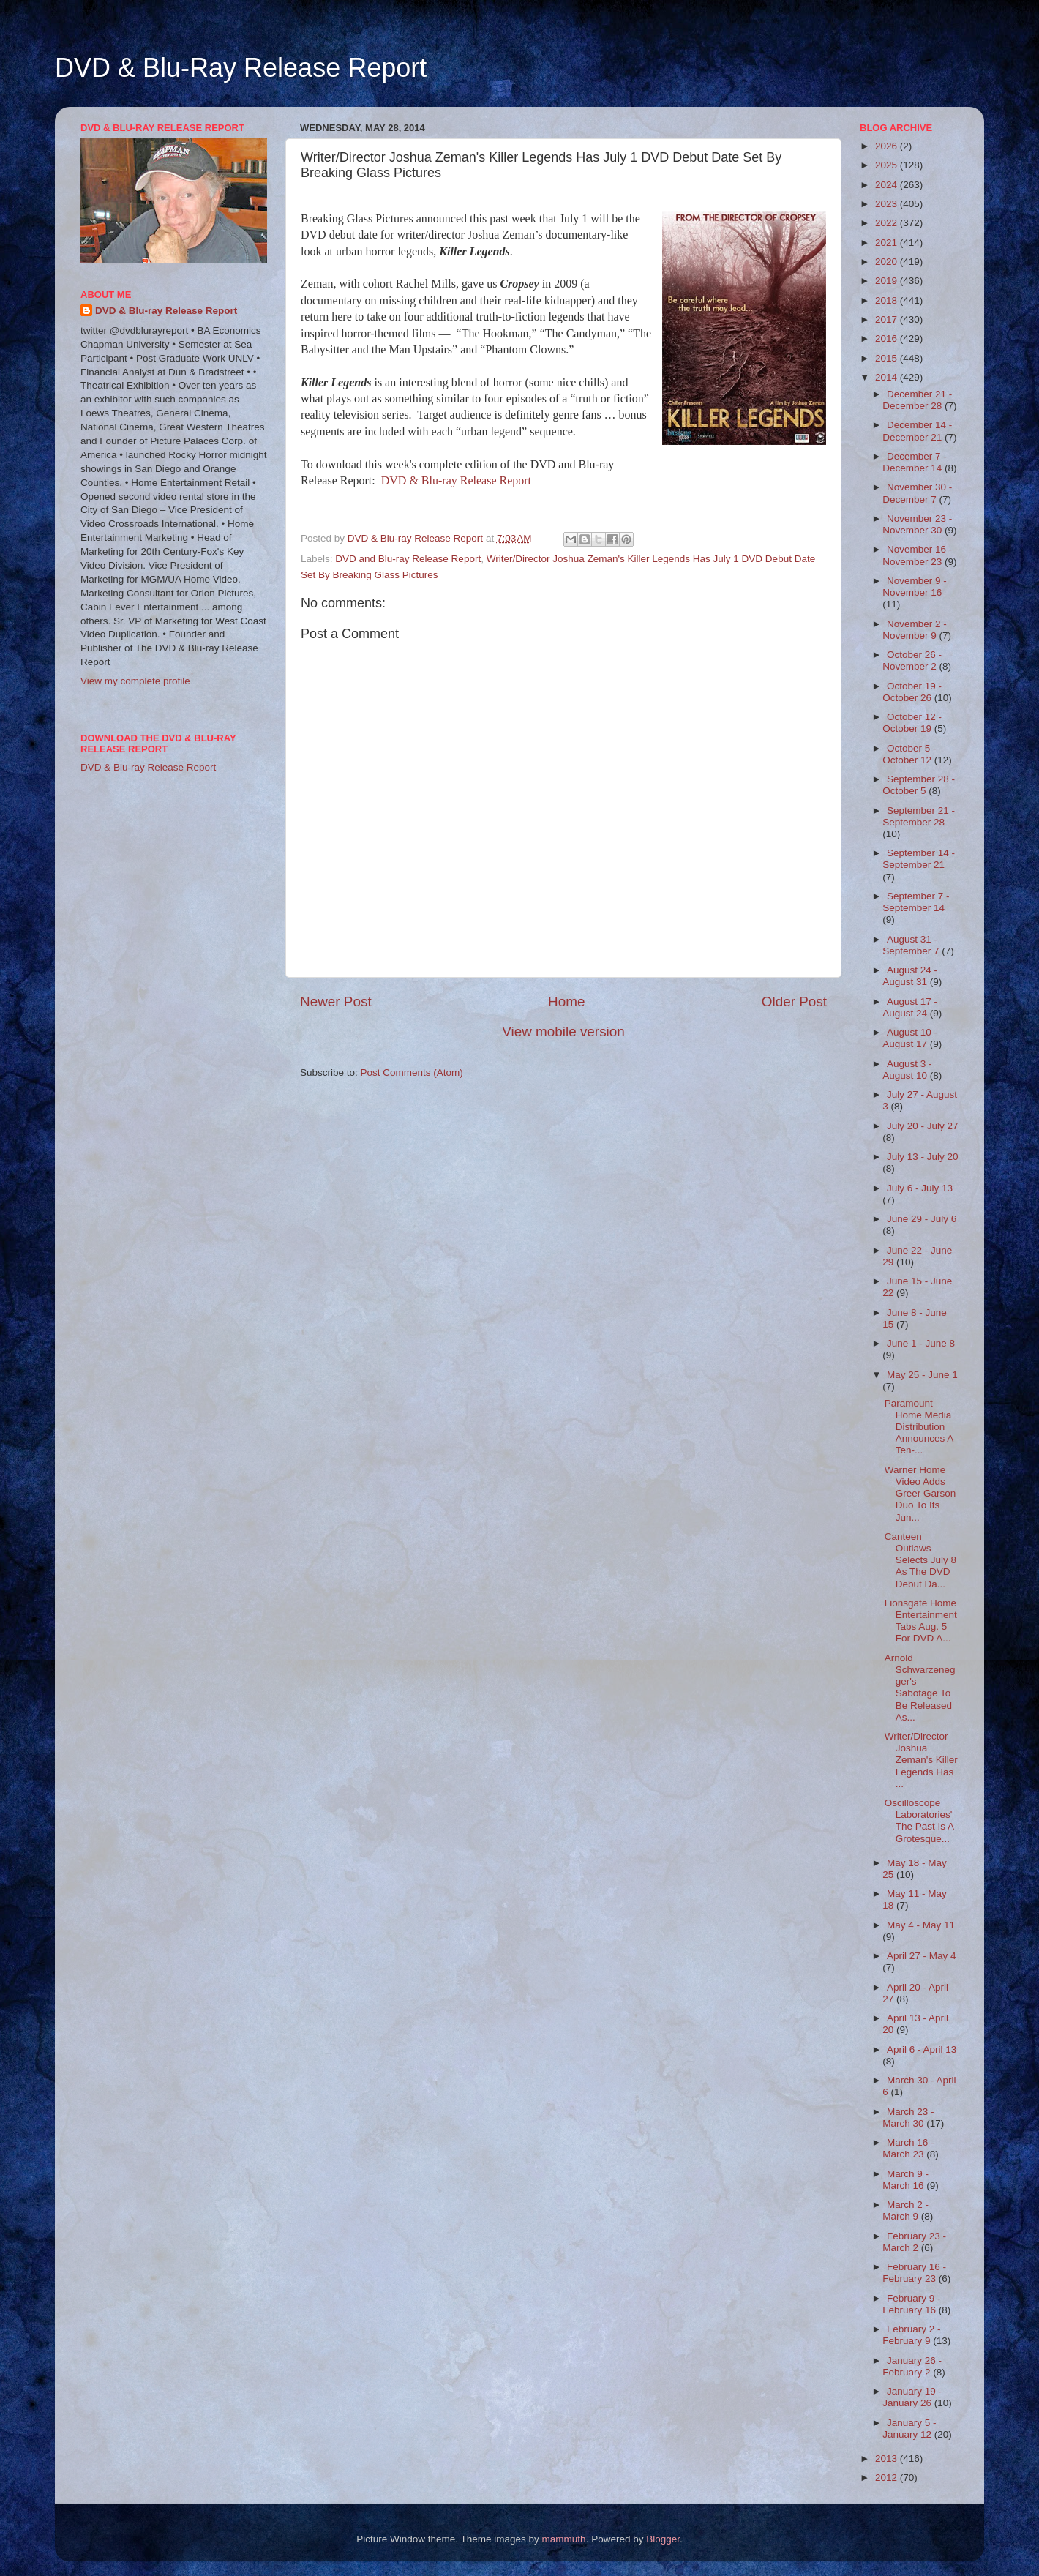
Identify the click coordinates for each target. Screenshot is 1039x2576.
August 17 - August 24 (909, 1007)
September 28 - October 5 (918, 785)
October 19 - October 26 (912, 692)
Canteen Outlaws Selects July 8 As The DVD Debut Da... (920, 1560)
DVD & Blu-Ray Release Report (241, 68)
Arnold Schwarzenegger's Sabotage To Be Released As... (920, 1687)
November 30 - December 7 (917, 493)
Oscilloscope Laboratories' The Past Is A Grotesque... (919, 1820)
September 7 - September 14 (915, 902)
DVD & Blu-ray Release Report (456, 480)
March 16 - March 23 (908, 2148)
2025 (887, 165)
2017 (887, 319)
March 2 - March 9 (905, 2210)
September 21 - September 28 (918, 816)
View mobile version (563, 1031)
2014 (887, 377)
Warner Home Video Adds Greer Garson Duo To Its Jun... (920, 1493)
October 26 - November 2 (912, 660)
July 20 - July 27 (923, 1125)
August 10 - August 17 (909, 1038)
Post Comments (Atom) (412, 1072)
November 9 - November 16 (914, 586)
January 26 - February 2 (912, 2366)
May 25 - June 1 (922, 1374)
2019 (887, 280)
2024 (887, 184)
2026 (887, 146)
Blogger (663, 2539)
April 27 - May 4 (921, 1955)
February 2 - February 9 (911, 2335)
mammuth (564, 2539)
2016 (887, 338)
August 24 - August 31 (909, 976)
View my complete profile (135, 680)
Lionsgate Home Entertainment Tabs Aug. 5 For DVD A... (921, 1621)
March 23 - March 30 (908, 2117)
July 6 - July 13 (920, 1188)
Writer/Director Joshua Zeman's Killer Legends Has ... (921, 1760)
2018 (887, 300)
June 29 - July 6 (921, 1218)
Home (566, 1001)
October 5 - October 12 (909, 754)
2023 (887, 203)
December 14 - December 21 (917, 430)
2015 (887, 358)
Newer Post (336, 1001)
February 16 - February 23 (914, 2272)
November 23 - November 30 (917, 524)
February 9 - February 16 (911, 2304)
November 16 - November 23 (917, 555)
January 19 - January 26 (912, 2397)
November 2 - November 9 (914, 629)
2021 (887, 242)
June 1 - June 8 (921, 1343)
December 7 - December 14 (914, 462)
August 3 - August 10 (906, 1069)
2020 (887, 261)
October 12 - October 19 (912, 722)
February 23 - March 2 (914, 2242)
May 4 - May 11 (921, 1925)
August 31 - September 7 (912, 945)
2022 (887, 222)
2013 (887, 2458)
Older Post (794, 1001)
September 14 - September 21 (918, 858)
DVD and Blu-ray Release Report (408, 558)
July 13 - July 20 (923, 1156)
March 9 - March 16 (905, 2179)
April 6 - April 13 (921, 2049)
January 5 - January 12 (909, 2428)
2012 (887, 2477)
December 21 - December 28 (917, 400)
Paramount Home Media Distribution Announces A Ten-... (919, 1427)
